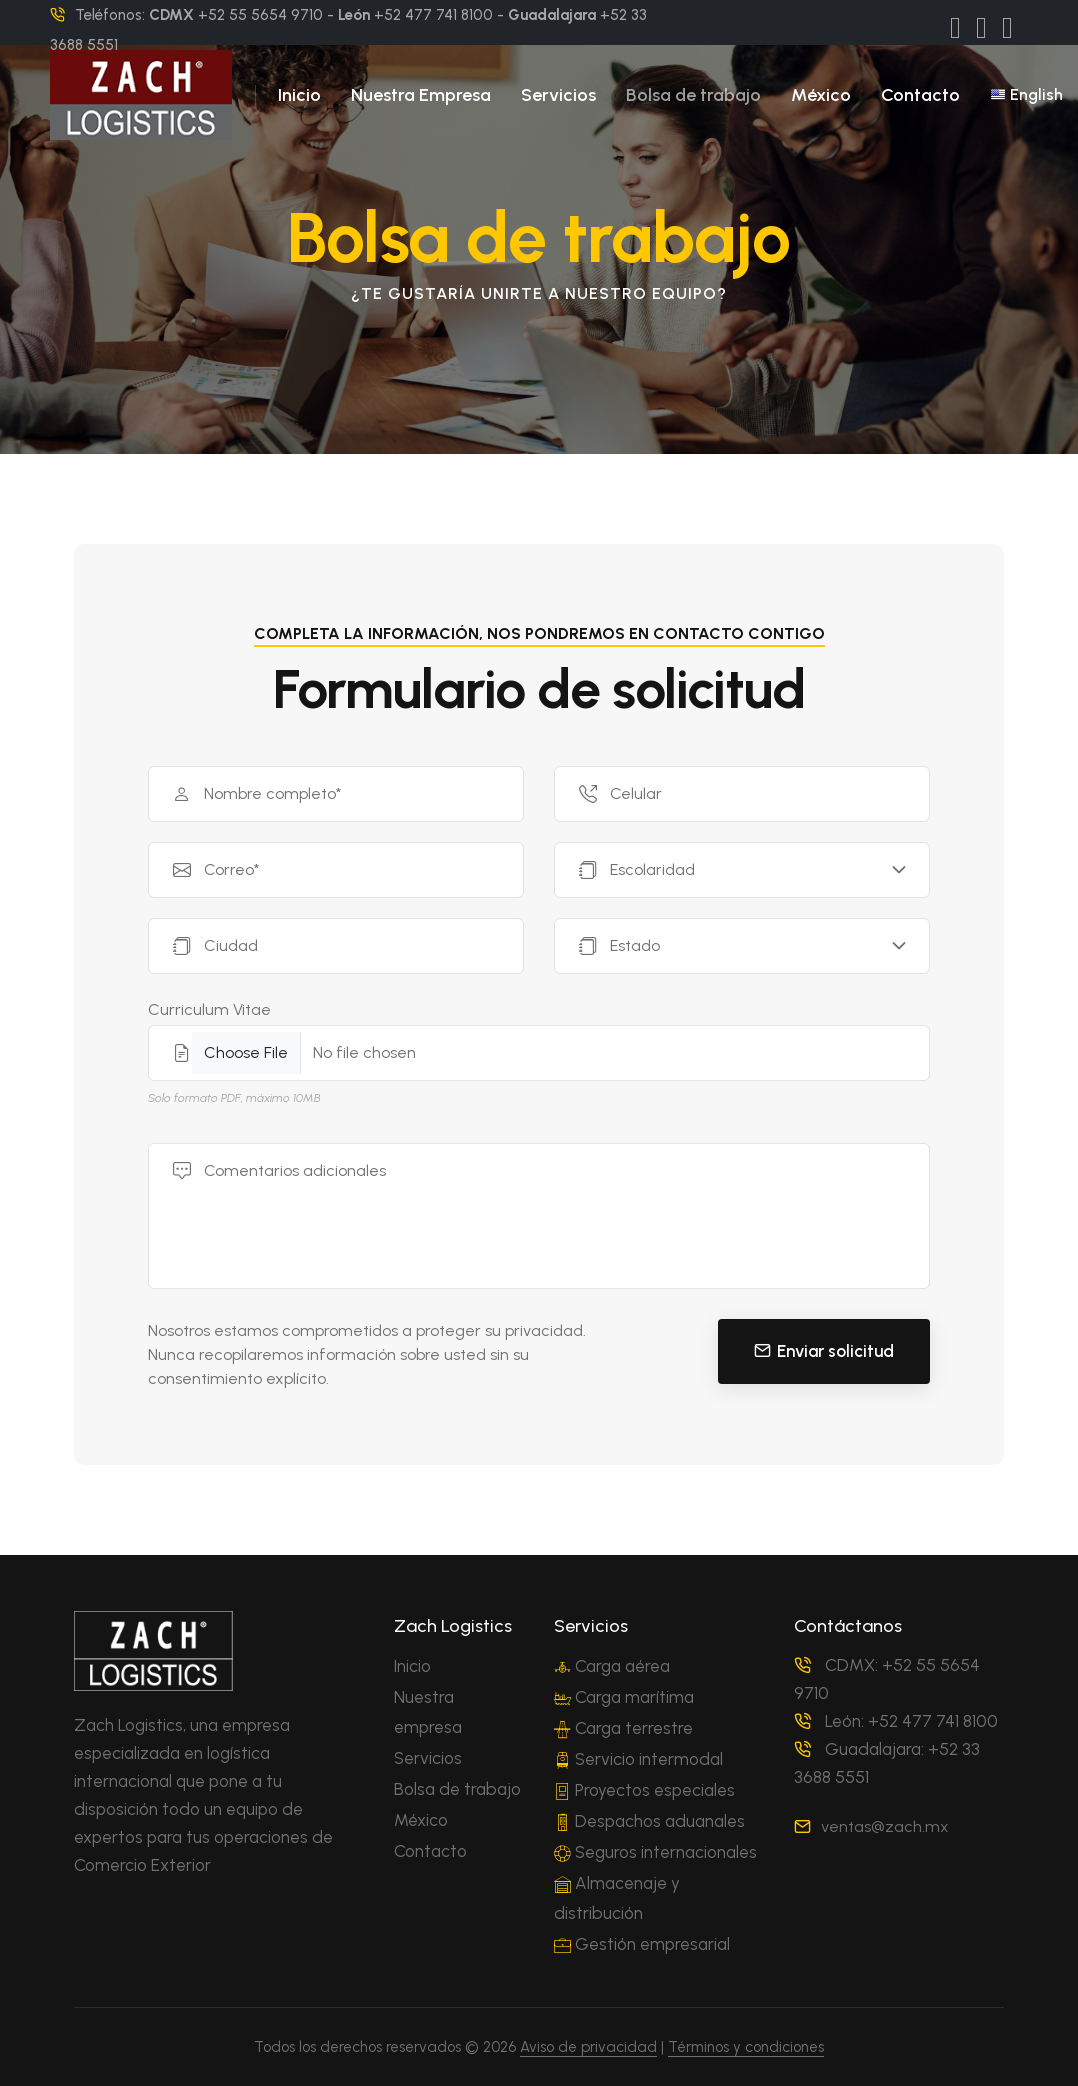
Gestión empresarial (642, 1944)
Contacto (920, 95)
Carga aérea (612, 1666)
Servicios (558, 95)
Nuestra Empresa (421, 95)
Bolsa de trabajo (693, 95)
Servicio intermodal (638, 1759)
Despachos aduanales (649, 1821)
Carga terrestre (623, 1728)
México (821, 95)
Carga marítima (624, 1697)
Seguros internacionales (655, 1852)
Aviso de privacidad (588, 2047)
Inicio (299, 95)
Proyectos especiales (644, 1790)
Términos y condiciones (746, 2047)
